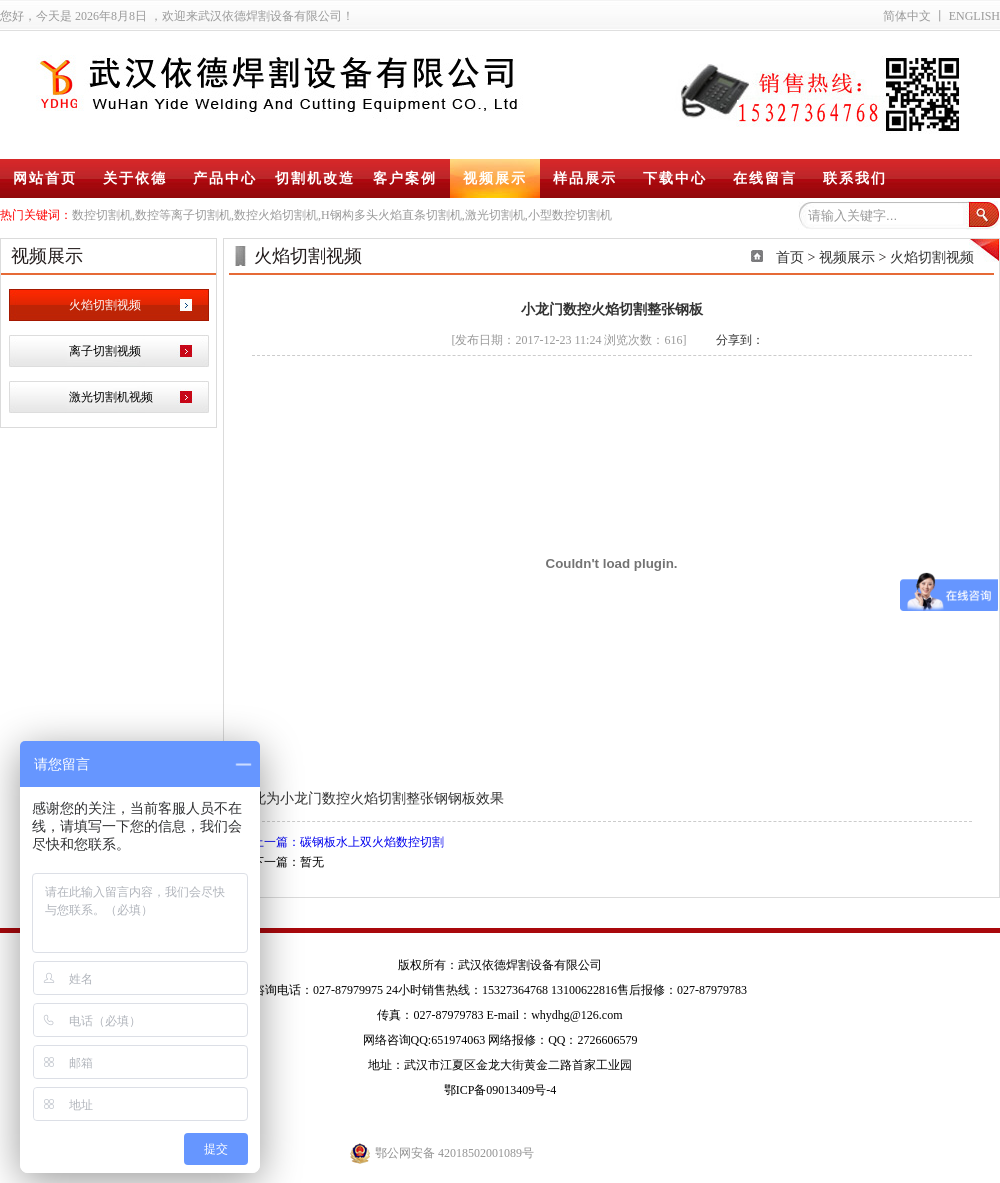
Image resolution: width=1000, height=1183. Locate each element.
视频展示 (495, 178)
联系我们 (855, 178)
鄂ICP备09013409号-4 (500, 1090)
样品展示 (585, 178)
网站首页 (45, 178)
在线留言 (765, 178)
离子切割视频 (105, 351)
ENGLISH (974, 16)
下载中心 (675, 178)
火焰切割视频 (105, 305)
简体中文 (907, 16)
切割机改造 (315, 178)
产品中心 (225, 178)
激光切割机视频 (111, 397)
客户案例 (405, 178)
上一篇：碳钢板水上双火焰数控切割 (348, 842)
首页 (790, 257)
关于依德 (135, 178)
